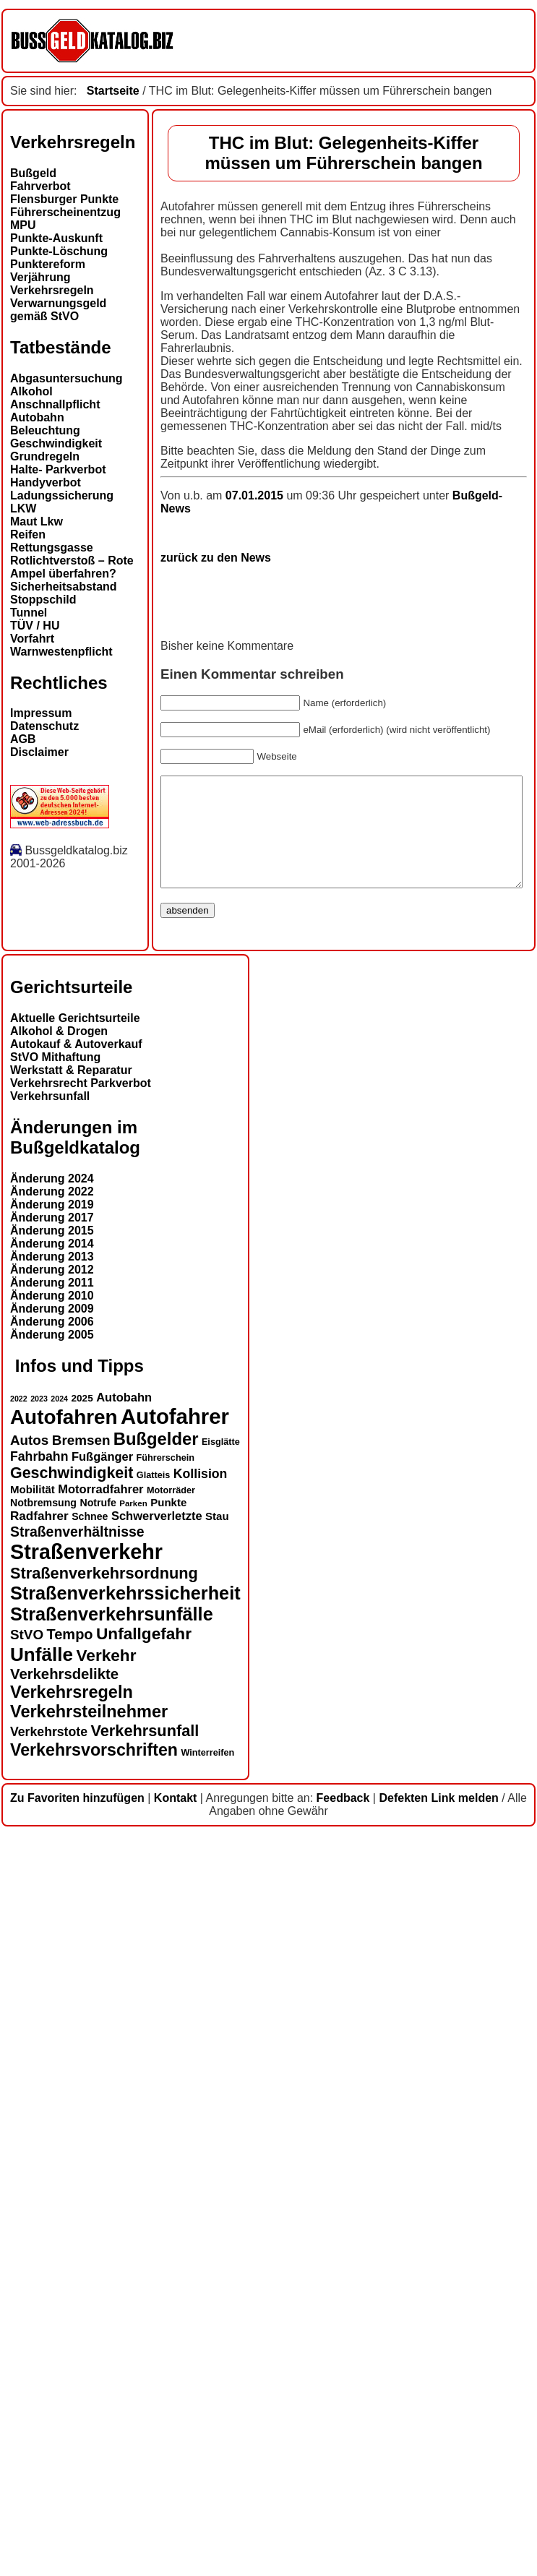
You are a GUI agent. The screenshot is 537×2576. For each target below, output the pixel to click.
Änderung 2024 (52, 1920)
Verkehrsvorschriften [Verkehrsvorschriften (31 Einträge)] (94, 2490)
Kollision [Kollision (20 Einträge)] (200, 2214)
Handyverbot (45, 482)
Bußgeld (33, 173)
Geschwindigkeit (56, 443)
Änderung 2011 (52, 2024)
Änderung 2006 (52, 2063)
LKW (23, 508)
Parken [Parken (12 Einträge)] (133, 2244)
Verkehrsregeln (52, 290)
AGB (23, 739)
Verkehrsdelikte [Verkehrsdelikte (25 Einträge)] (64, 2415)
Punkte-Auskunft (56, 238)
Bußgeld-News (342, 1228)
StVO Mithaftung (55, 1799)
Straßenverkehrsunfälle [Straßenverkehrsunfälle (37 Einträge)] (111, 2355)
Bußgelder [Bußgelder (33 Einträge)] (156, 2179)
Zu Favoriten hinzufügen (77, 2539)
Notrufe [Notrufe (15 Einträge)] (98, 2243)
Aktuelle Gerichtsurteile (75, 1759)
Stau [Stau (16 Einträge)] (217, 2257)
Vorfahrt (32, 638)
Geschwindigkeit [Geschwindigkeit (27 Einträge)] (71, 2214)
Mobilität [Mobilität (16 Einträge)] (32, 2230)
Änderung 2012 (52, 2011)
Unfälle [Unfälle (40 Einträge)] (41, 2395)
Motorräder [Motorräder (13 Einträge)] (171, 2231)
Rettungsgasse (51, 547)
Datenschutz (44, 726)
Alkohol (31, 391)
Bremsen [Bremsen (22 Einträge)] (81, 2181)
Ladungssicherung (61, 495)
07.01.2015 (106, 1228)
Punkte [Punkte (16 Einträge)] (168, 2243)
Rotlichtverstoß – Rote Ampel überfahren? (72, 567)
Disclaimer (39, 752)
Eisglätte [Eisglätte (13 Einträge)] (221, 2183)
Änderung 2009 (52, 2050)
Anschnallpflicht (55, 404)
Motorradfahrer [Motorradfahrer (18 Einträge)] (100, 2229)
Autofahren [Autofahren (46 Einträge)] (64, 2158)
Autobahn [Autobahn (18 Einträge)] (124, 2137)
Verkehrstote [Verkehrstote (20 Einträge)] (48, 2472)
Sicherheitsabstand (63, 586)
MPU (23, 225)
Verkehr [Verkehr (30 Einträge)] (107, 2396)
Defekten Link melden (438, 2539)
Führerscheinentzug (65, 212)
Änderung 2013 (52, 1998)
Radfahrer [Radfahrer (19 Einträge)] (39, 2257)
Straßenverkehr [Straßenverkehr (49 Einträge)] (86, 2292)
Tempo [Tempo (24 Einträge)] (70, 2375)
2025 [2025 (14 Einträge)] (82, 2139)
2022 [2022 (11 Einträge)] (18, 2139)
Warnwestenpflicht (61, 651)
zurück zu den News (65, 1277)
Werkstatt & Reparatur (71, 1812)
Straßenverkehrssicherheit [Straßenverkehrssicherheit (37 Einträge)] (125, 2334)
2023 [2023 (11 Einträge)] (39, 2139)
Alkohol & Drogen (59, 1772)
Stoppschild (43, 599)
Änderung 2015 (52, 1972)
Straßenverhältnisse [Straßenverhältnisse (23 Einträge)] (77, 2272)
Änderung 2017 (52, 1959)
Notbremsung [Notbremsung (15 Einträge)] (43, 2243)
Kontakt (175, 2539)
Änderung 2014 (52, 1985)
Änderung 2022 (52, 1933)
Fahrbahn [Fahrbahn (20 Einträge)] (39, 2197)
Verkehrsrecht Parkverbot (80, 1825)
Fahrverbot (40, 186)
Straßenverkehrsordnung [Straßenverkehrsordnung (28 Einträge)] (104, 2314)
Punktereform (47, 264)
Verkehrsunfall (50, 1838)
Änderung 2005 (52, 2076)
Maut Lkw (36, 521)
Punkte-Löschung (59, 251)
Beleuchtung (45, 430)
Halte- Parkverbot (58, 469)
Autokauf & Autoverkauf (76, 1785)
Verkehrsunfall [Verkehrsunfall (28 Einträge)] (144, 2472)
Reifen (28, 534)
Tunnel (28, 612)
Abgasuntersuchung (66, 378)
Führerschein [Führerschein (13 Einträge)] (165, 2199)
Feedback (343, 2539)
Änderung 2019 (52, 1946)
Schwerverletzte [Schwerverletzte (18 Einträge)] (156, 2256)
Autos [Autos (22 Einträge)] (29, 2181)
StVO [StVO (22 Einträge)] (26, 2375)
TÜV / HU (34, 625)
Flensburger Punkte (64, 199)
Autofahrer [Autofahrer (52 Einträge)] (175, 2157)
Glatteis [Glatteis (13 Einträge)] (154, 2216)
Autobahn (37, 417)
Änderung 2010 (52, 2037)
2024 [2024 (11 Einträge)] (59, 2139)
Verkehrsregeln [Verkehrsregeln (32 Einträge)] (71, 2432)
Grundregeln (45, 456)
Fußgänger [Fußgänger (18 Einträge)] (102, 2197)
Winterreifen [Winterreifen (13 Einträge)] (207, 2494)
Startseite (113, 91)
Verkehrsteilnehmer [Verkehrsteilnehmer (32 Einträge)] (89, 2452)
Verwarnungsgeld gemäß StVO (58, 309)
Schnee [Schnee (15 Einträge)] (90, 2257)
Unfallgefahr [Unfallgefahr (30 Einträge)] (144, 2375)
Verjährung (40, 277)
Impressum (41, 713)
